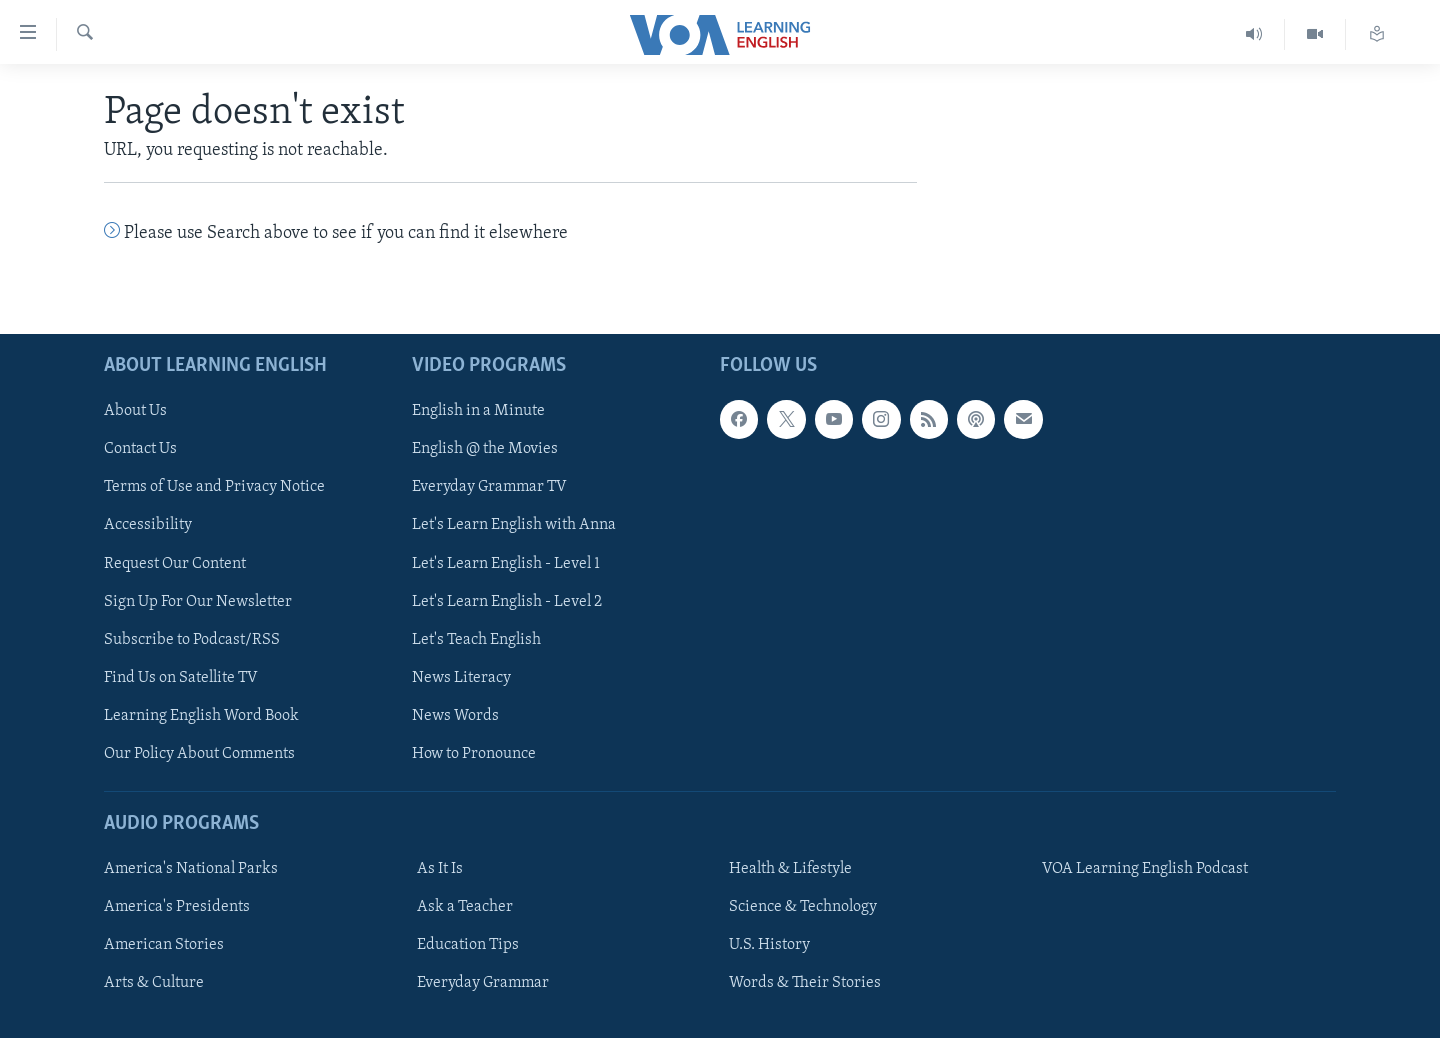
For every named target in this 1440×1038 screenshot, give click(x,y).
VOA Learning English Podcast (1145, 869)
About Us (135, 411)
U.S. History (769, 945)
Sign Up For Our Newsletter (198, 601)
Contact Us (140, 449)
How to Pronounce (474, 753)
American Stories (164, 945)
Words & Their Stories (805, 983)
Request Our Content (175, 563)
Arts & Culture (154, 983)
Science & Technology (803, 907)
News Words (455, 715)
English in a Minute (478, 411)
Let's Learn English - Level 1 (506, 563)
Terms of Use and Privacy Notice (214, 487)
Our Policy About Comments (199, 753)
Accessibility (148, 525)
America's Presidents (177, 907)
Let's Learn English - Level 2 (507, 601)
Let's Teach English (476, 639)
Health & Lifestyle (790, 869)
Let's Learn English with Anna (514, 525)
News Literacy (461, 677)
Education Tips (468, 945)
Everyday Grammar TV (489, 487)
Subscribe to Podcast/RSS (192, 639)
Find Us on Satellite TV (181, 677)
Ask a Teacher (465, 907)
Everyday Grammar (483, 983)
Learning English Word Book (201, 715)
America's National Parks (191, 869)
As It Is (440, 869)
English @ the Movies (485, 449)
